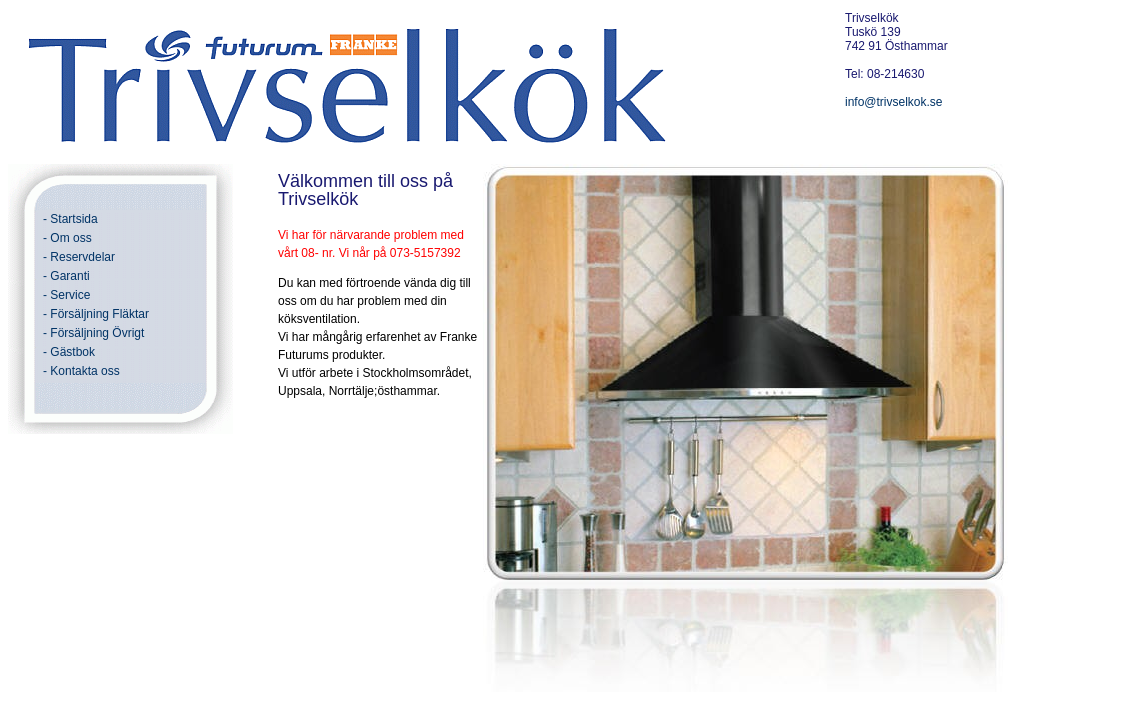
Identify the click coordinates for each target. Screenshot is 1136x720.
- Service (66, 295)
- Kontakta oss (81, 371)
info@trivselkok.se (894, 102)
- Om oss (67, 238)
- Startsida (70, 219)
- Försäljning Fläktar (96, 314)
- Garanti (66, 276)
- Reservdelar (79, 257)
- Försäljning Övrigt (93, 333)
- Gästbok (69, 352)
